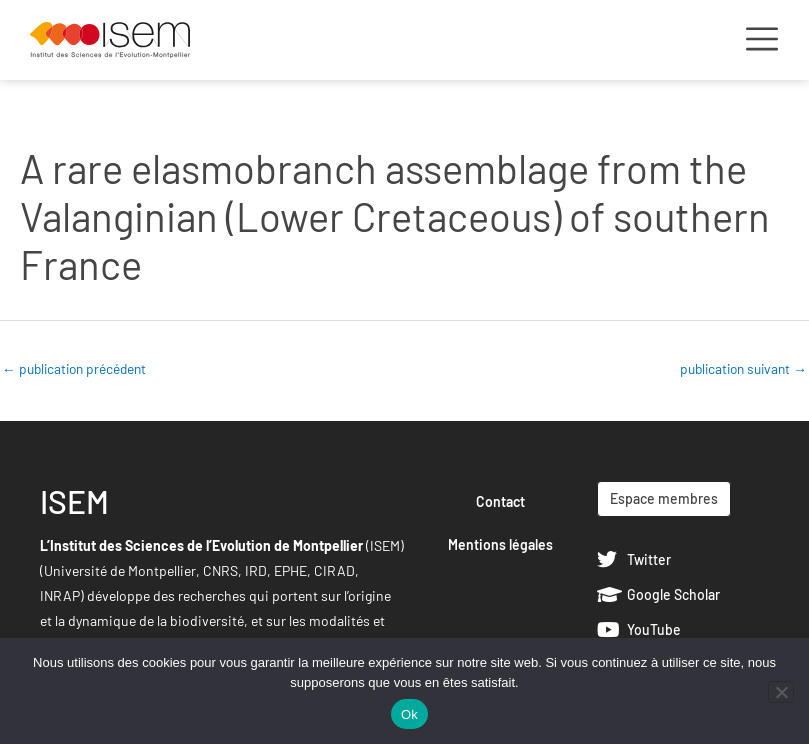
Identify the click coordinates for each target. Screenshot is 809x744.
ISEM (74, 501)
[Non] (781, 692)
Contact (500, 501)
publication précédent (74, 368)
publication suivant (743, 368)
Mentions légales (500, 544)
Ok (409, 714)
